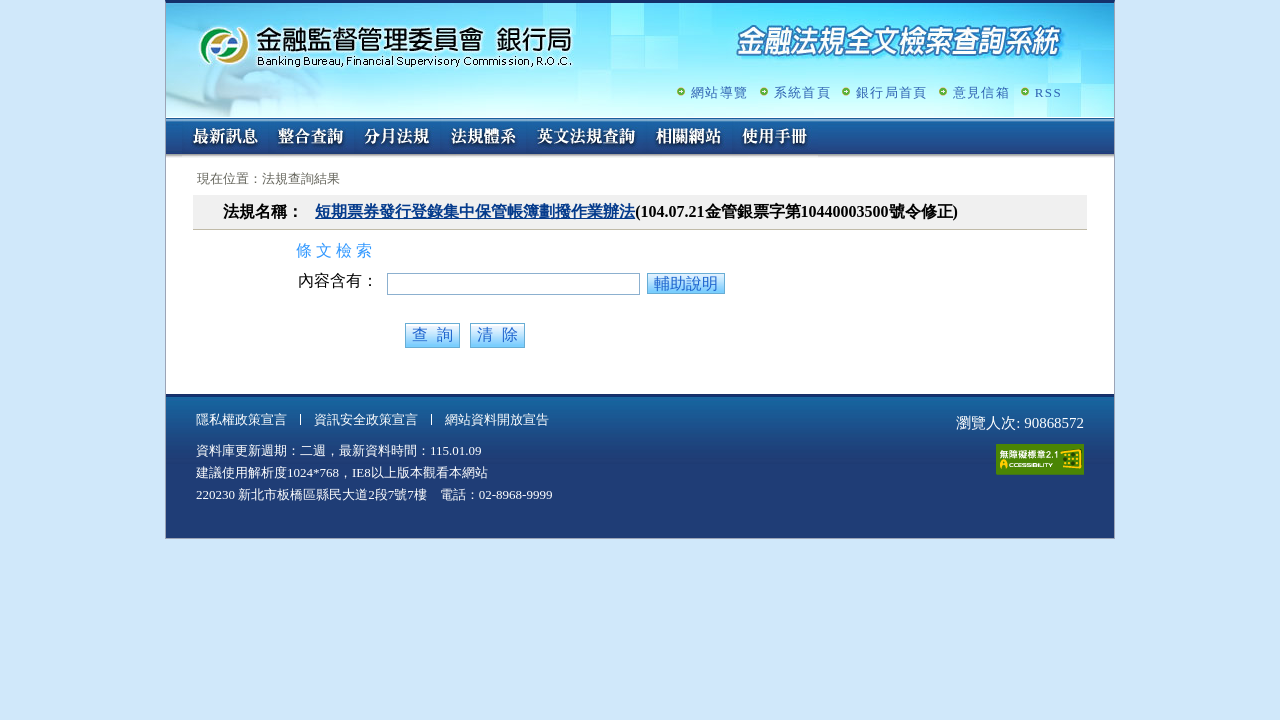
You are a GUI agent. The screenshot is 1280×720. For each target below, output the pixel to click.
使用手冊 (775, 138)
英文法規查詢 (586, 138)
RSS (1048, 92)
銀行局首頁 (892, 92)
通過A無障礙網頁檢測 (1040, 459)
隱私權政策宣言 (241, 419)
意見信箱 (981, 92)
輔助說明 (686, 283)
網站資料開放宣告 (497, 419)
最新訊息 (225, 138)
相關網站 (689, 138)
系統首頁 (802, 92)
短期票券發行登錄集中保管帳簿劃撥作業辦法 (475, 211)
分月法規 (397, 138)
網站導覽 (719, 92)
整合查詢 (311, 138)
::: (172, 126)
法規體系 (483, 138)
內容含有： (338, 280)
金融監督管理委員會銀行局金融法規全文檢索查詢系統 (386, 45)
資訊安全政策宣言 (366, 419)
